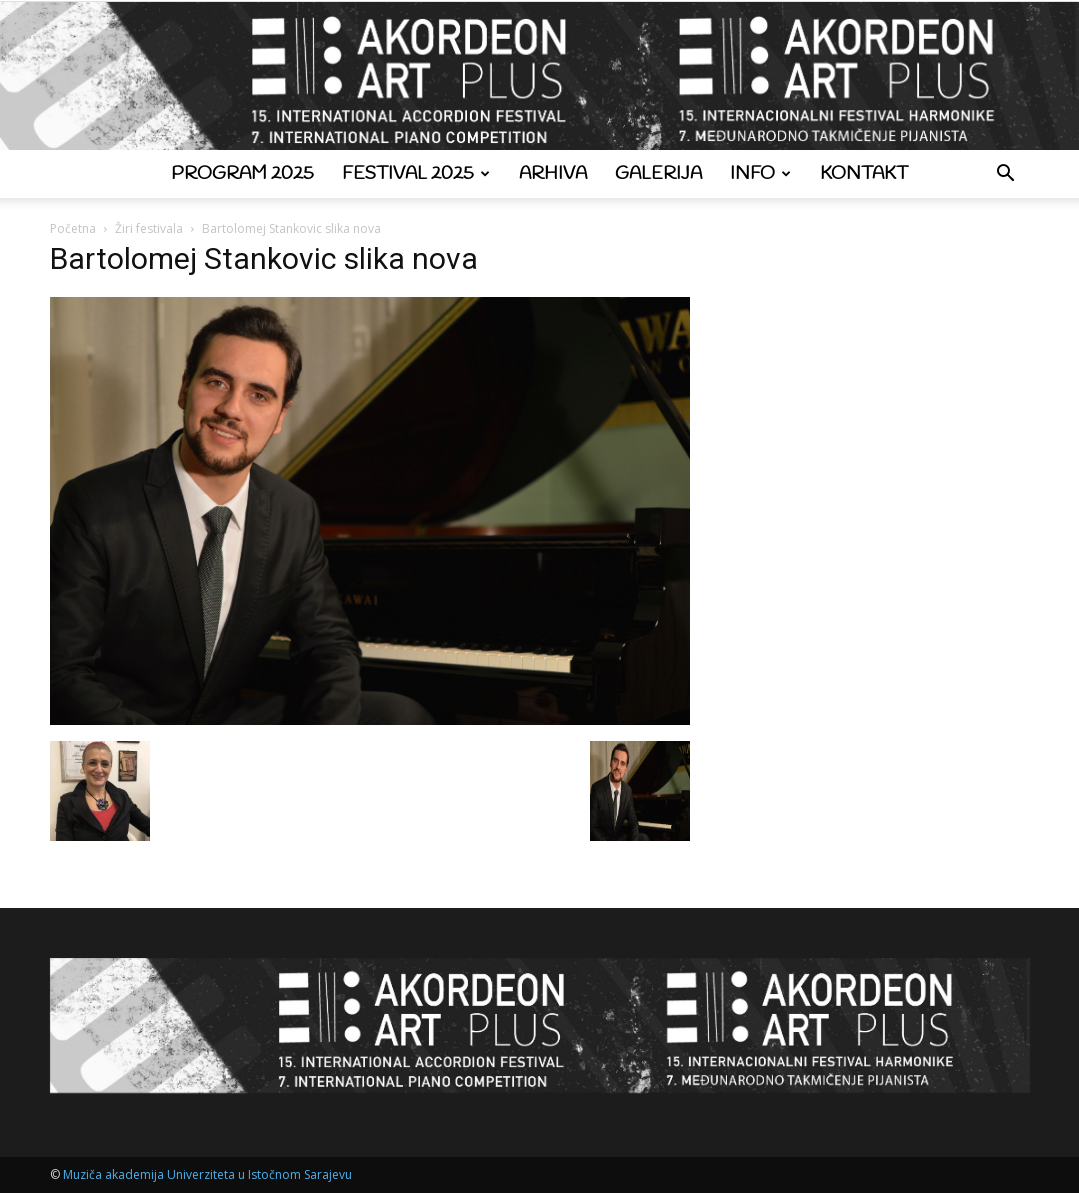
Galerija (658, 174)
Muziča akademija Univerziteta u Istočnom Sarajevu (207, 1174)
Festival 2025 (416, 174)
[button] (1006, 175)
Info (760, 174)
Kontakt (864, 174)
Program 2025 (242, 174)
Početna (73, 228)
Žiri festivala (149, 228)
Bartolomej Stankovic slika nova (264, 258)
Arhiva (553, 174)
